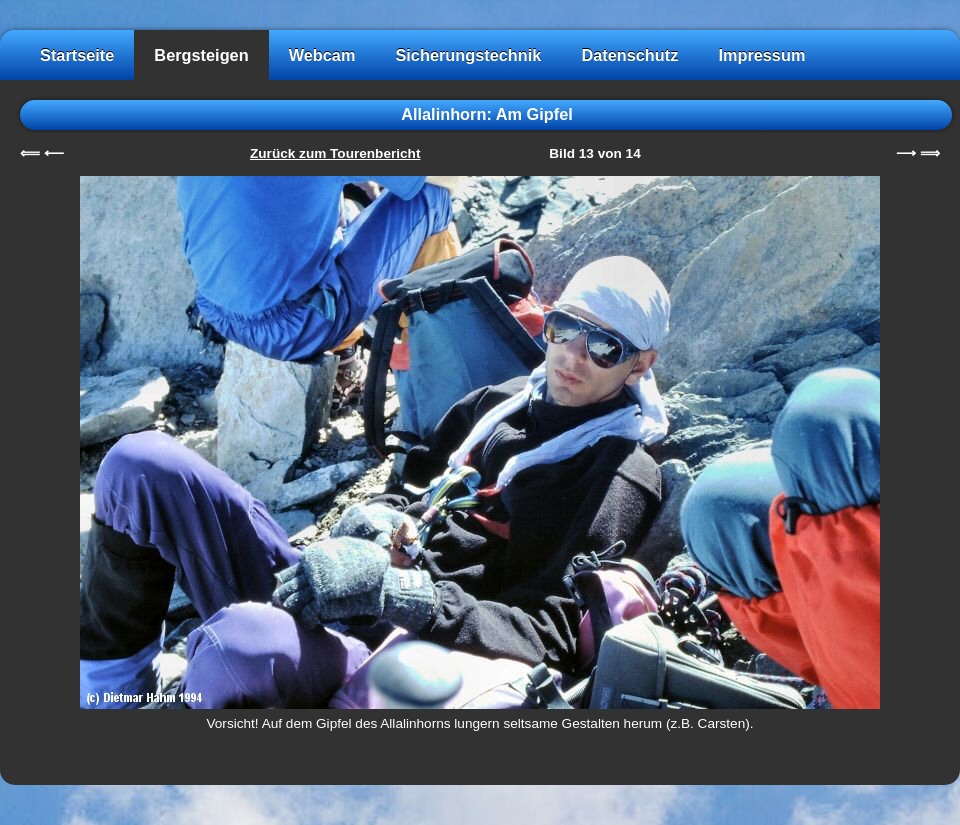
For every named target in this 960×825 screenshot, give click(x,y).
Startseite (77, 55)
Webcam (322, 55)
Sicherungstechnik (468, 55)
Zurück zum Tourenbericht (335, 153)
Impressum (761, 55)
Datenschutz (629, 55)
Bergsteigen (201, 55)
